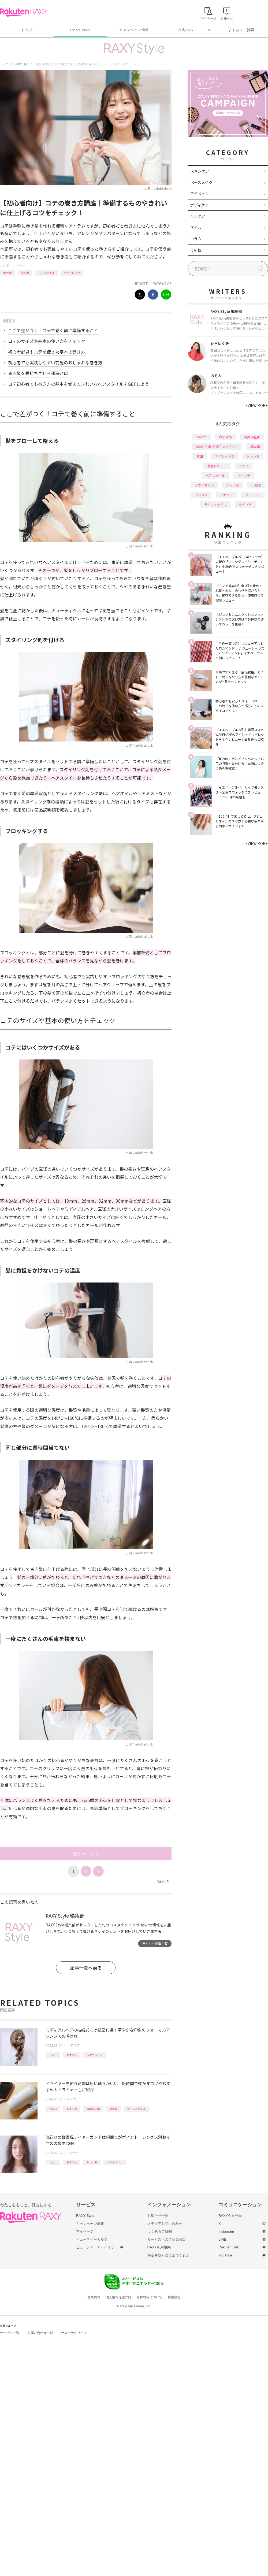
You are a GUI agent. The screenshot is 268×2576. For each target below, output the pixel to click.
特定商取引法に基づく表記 (168, 2255)
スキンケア (199, 171)
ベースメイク (201, 182)
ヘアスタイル (46, 272)
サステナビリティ (74, 2333)
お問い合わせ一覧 (40, 2333)
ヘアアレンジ (72, 272)
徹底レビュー (216, 466)
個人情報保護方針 (118, 2297)
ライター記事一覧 (155, 1943)
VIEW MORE (256, 405)
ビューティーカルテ (91, 2239)
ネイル (196, 227)
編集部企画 (93, 2109)
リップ (243, 466)
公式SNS (185, 30)
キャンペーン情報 (134, 30)
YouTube (225, 2255)
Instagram (226, 2231)
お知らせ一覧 (157, 2216)
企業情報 (93, 2297)
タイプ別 (245, 504)
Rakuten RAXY (23, 12)
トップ (26, 30)
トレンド (92, 2162)
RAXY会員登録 (230, 2216)
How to (7, 272)
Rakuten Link (228, 2247)
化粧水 (256, 485)
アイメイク (199, 193)
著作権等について (149, 2297)
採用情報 (174, 2297)
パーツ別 (232, 485)
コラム (196, 238)
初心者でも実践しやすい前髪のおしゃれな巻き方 (55, 362)
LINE (222, 2239)
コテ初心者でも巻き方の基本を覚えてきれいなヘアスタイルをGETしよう (78, 384)
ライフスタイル (136, 2109)
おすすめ (71, 2055)
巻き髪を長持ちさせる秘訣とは (38, 373)
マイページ (85, 2231)
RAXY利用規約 (159, 2247)
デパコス (201, 494)
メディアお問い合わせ (164, 2224)
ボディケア (199, 204)
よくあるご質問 (241, 30)
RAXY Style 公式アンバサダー (217, 446)
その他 (196, 250)
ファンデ (226, 494)
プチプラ (243, 475)
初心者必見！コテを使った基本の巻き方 (46, 352)
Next (163, 1881)
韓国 (199, 456)
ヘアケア (19, 265)
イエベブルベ (204, 485)
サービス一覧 (9, 2333)
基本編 (25, 272)
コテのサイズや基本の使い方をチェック (46, 341)
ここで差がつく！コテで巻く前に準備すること (53, 330)
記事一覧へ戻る (86, 1967)
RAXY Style (80, 30)
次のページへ (86, 1854)
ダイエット (253, 494)
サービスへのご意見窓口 (166, 2239)
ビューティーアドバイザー (97, 2247)
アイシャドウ (224, 456)
